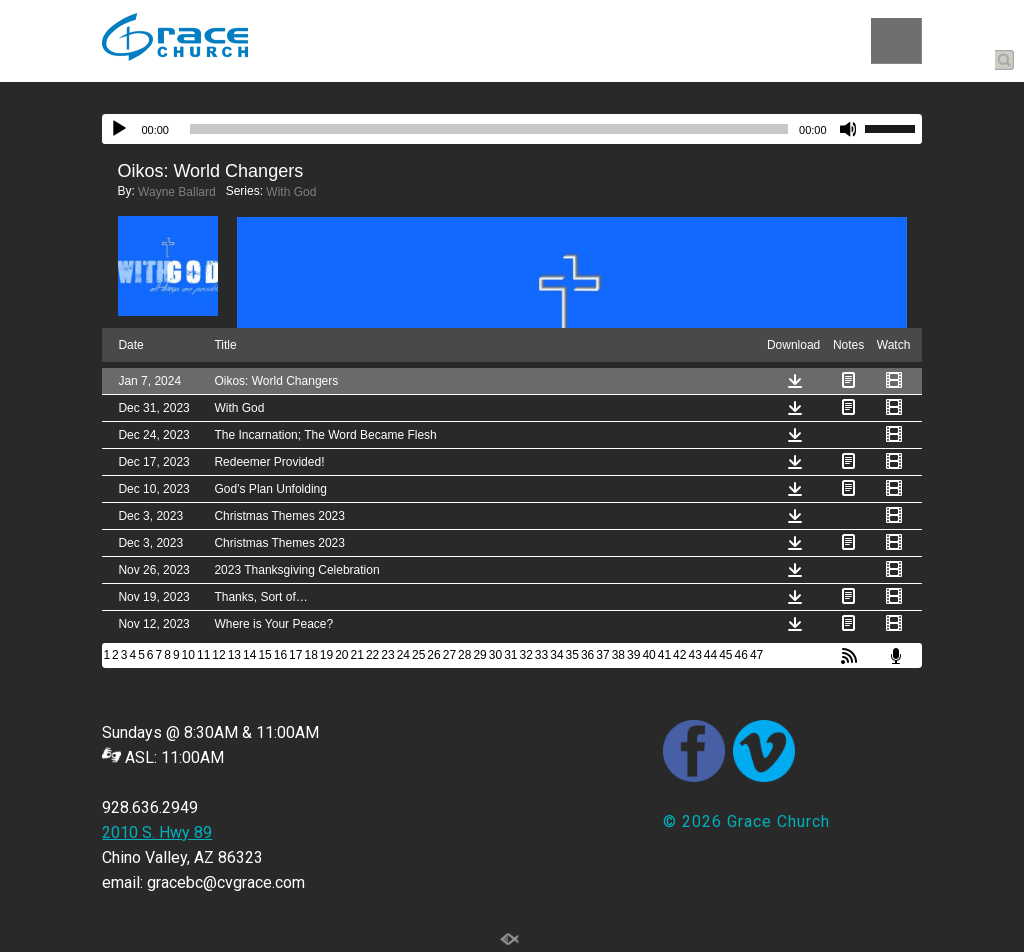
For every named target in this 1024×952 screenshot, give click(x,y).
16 (280, 655)
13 (234, 655)
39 (633, 655)
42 (679, 655)
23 (387, 655)
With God (291, 192)
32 (526, 655)
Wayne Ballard (177, 192)
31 (510, 655)
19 (326, 655)
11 (203, 655)
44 (710, 655)
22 (372, 655)
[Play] (119, 129)
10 (188, 655)
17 (295, 655)
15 (264, 655)
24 (403, 655)
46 (741, 655)
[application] (511, 129)
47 (756, 655)
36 (587, 655)
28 (464, 655)
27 (449, 655)
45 (725, 655)
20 (341, 655)
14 (249, 655)
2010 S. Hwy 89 (157, 832)
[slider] (489, 129)
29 (479, 655)
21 (357, 655)
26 (433, 655)
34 (556, 655)
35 (572, 655)
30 (495, 655)
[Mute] (849, 129)
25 (418, 655)
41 (664, 655)
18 (310, 655)
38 (618, 655)
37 (602, 655)
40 (648, 655)
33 (541, 655)
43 (694, 655)
